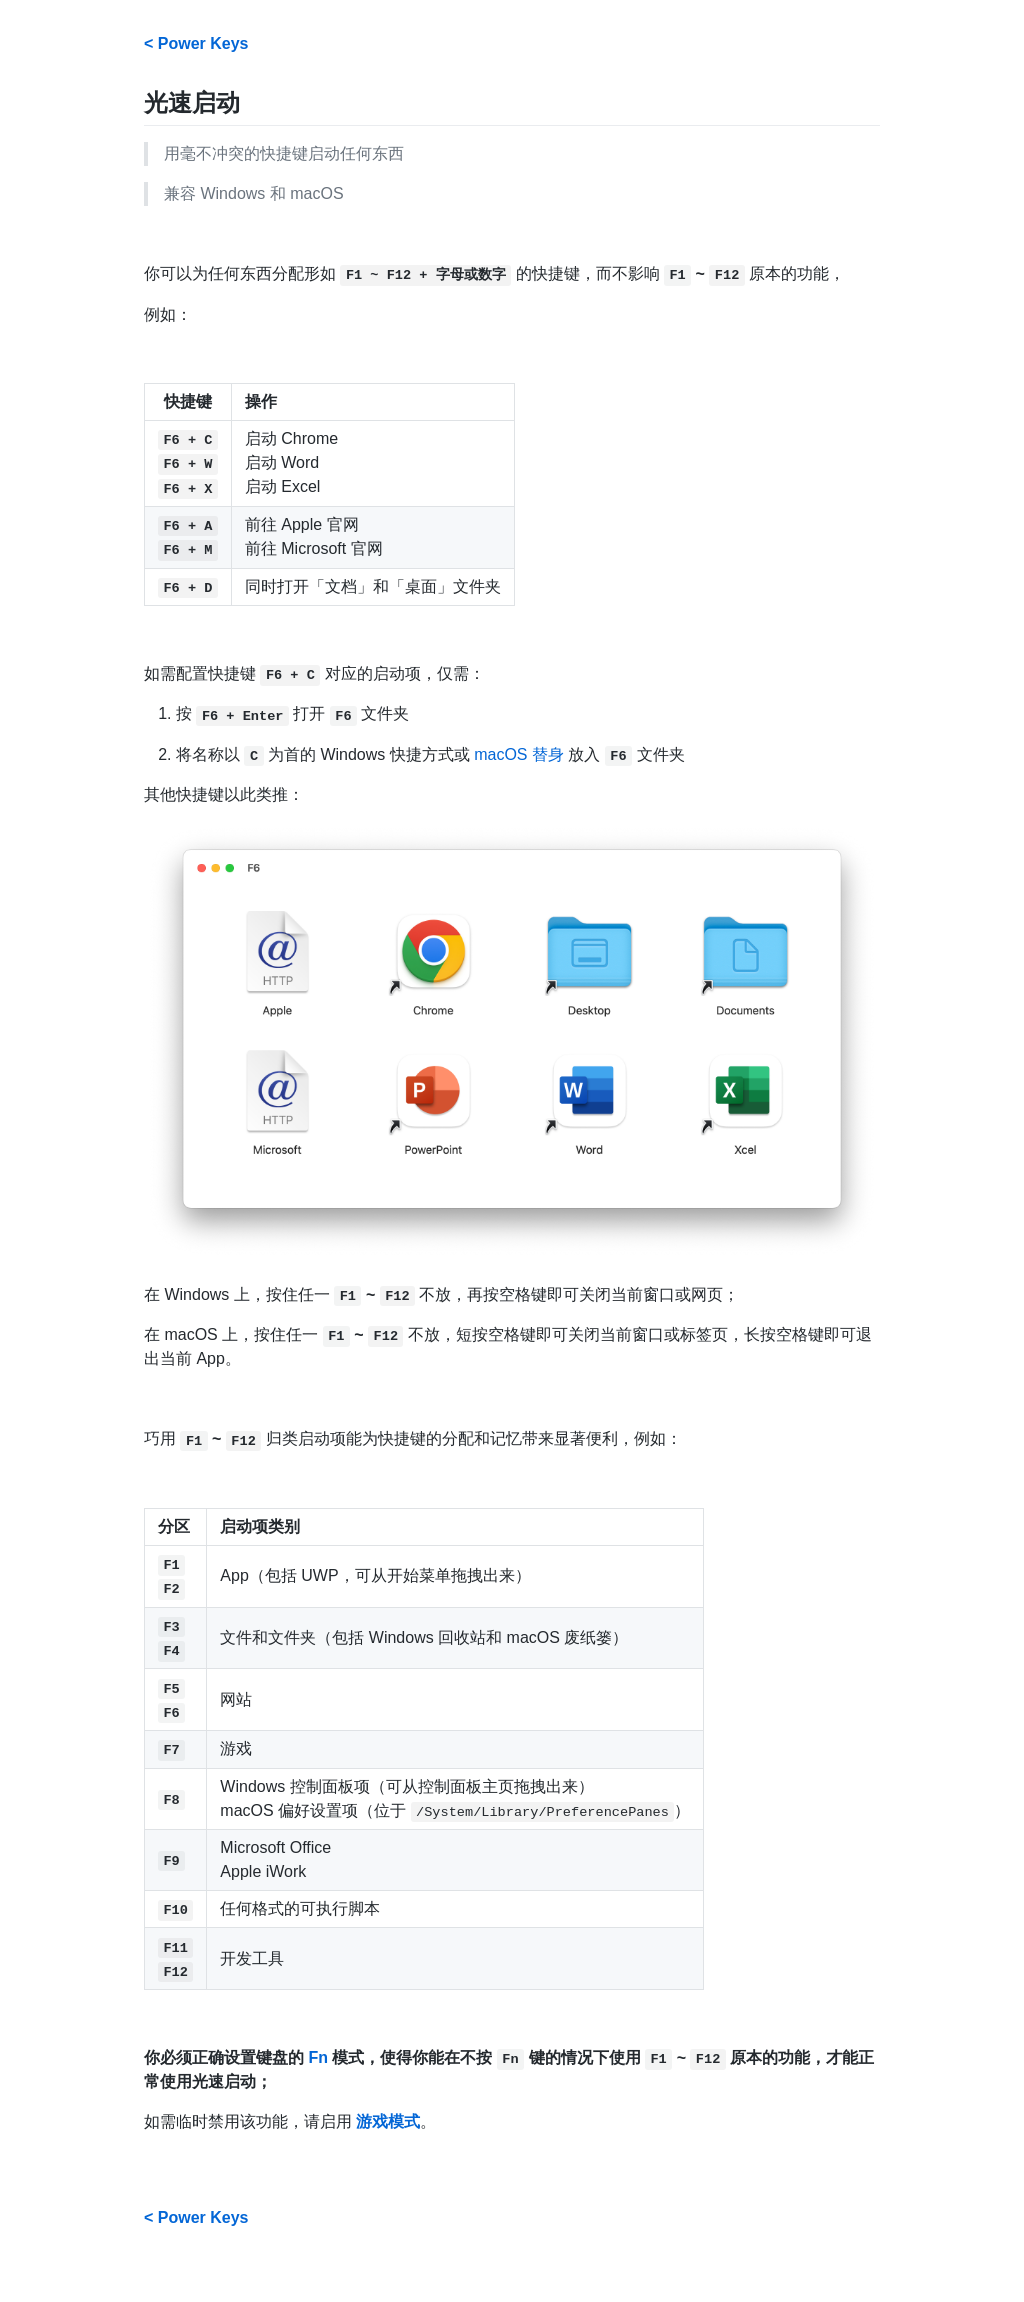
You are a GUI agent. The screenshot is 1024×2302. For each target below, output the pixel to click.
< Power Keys (196, 43)
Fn (318, 2057)
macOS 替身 (519, 754)
